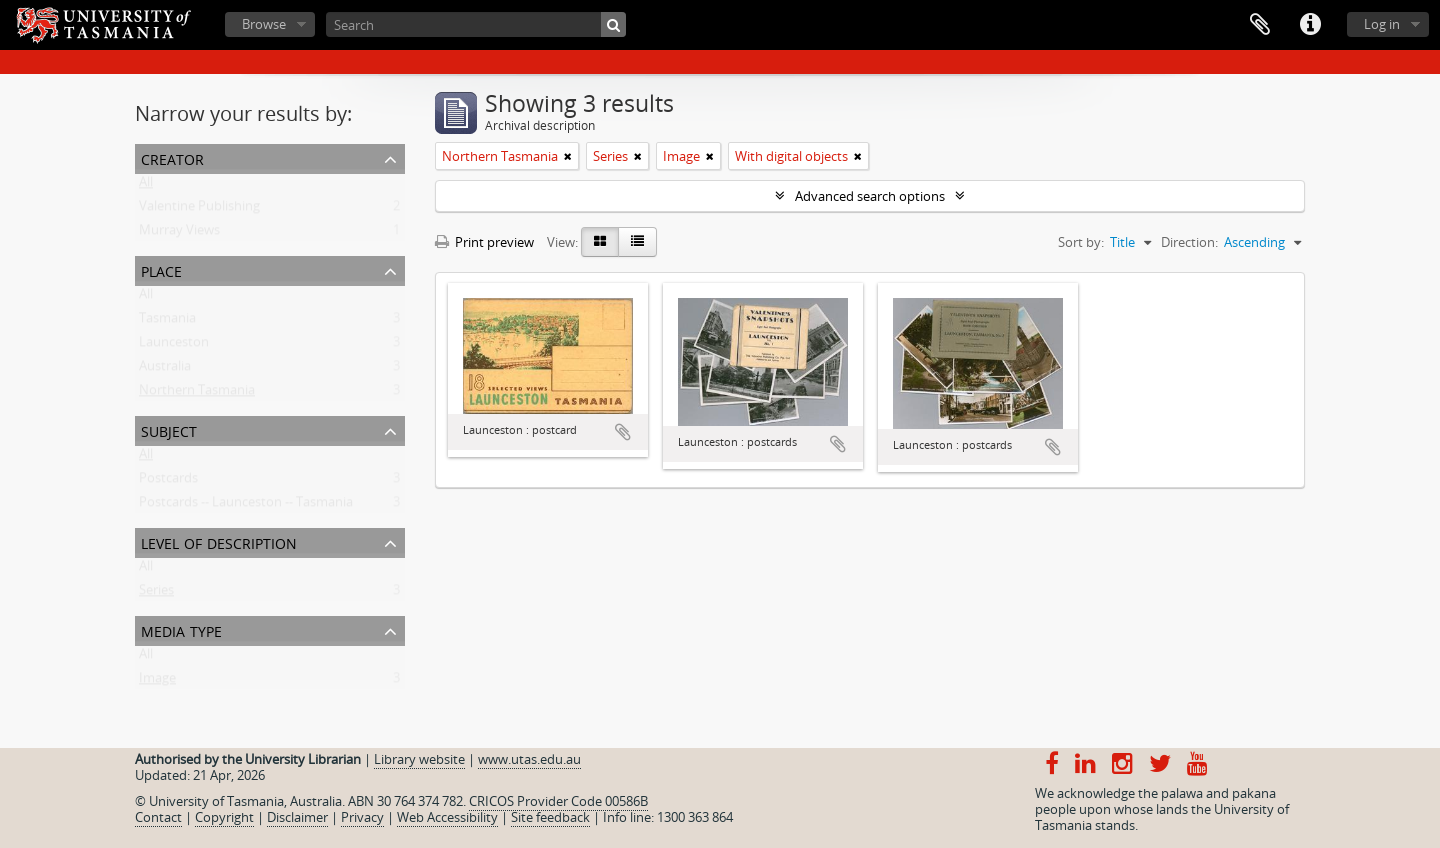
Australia (165, 370)
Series (156, 594)
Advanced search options (870, 196)
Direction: (1189, 242)
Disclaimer (297, 817)
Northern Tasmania (197, 394)
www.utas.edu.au (529, 759)
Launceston (174, 346)
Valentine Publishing (199, 210)
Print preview (484, 242)
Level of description (219, 541)
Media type (181, 629)
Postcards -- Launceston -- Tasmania (246, 506)
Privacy (362, 817)
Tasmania (167, 322)
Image (157, 682)
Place (161, 269)
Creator (172, 157)
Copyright (224, 817)
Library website (419, 759)
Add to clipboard (623, 432)
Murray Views (179, 234)
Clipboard (1260, 25)
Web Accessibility (447, 817)
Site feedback (550, 817)
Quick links (1310, 25)
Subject (169, 429)
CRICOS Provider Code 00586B (558, 801)
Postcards (168, 482)
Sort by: (1081, 242)
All (146, 186)
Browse (264, 24)
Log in (1382, 24)
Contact (158, 817)
